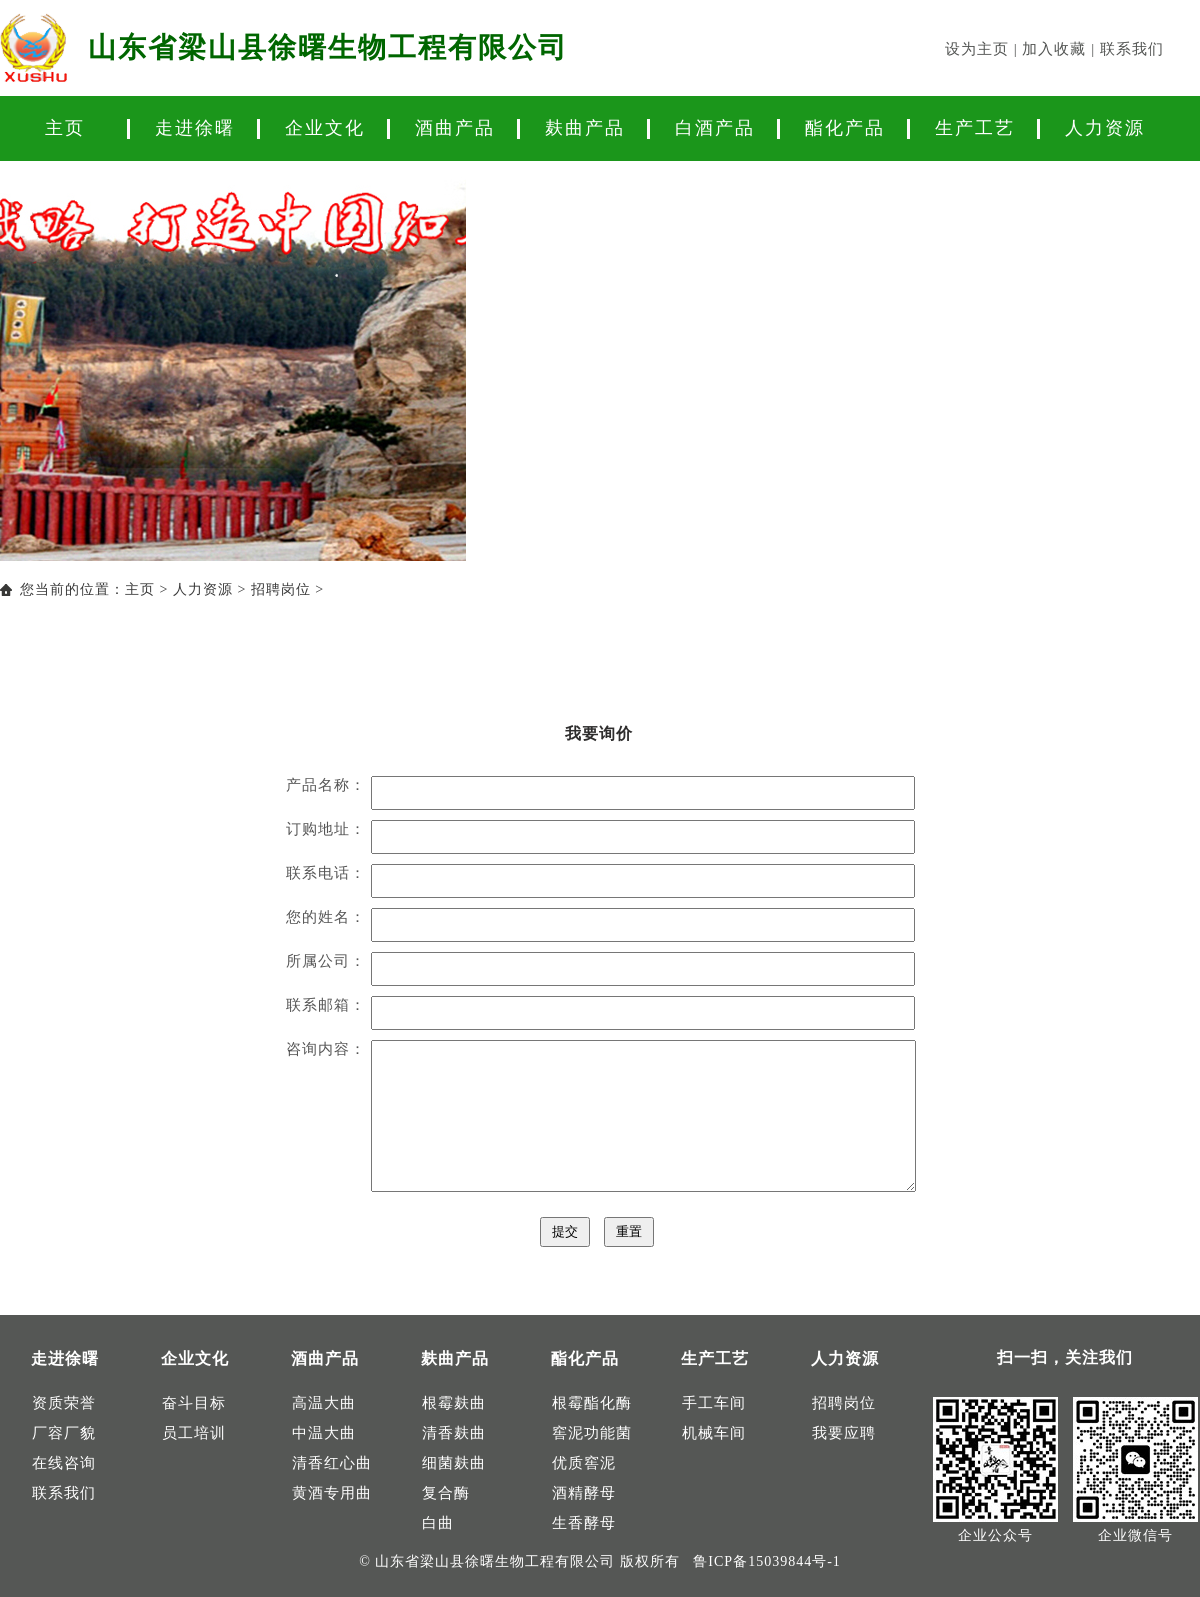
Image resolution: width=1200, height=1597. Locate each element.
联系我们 (1132, 49)
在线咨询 (64, 1463)
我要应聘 (844, 1433)
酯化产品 (845, 128)
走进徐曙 (195, 128)
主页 (65, 128)
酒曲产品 (455, 128)
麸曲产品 (585, 128)
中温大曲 (324, 1433)
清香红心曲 (332, 1463)
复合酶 (446, 1493)
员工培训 (194, 1433)
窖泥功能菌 (592, 1433)
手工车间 (714, 1403)
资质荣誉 (64, 1403)
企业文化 (325, 128)
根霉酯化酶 (592, 1403)
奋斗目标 (194, 1403)
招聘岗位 (281, 589)
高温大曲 (324, 1403)
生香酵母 (584, 1523)
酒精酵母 (584, 1493)
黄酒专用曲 (332, 1493)
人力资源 (1105, 128)
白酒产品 (715, 128)
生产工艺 (975, 128)
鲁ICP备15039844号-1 (766, 1561)
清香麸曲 (454, 1433)
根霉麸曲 (454, 1403)
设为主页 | (984, 49)
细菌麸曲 (454, 1463)
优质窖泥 (584, 1463)
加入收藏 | (1061, 49)
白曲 (438, 1523)
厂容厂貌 (64, 1433)
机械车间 (714, 1433)
